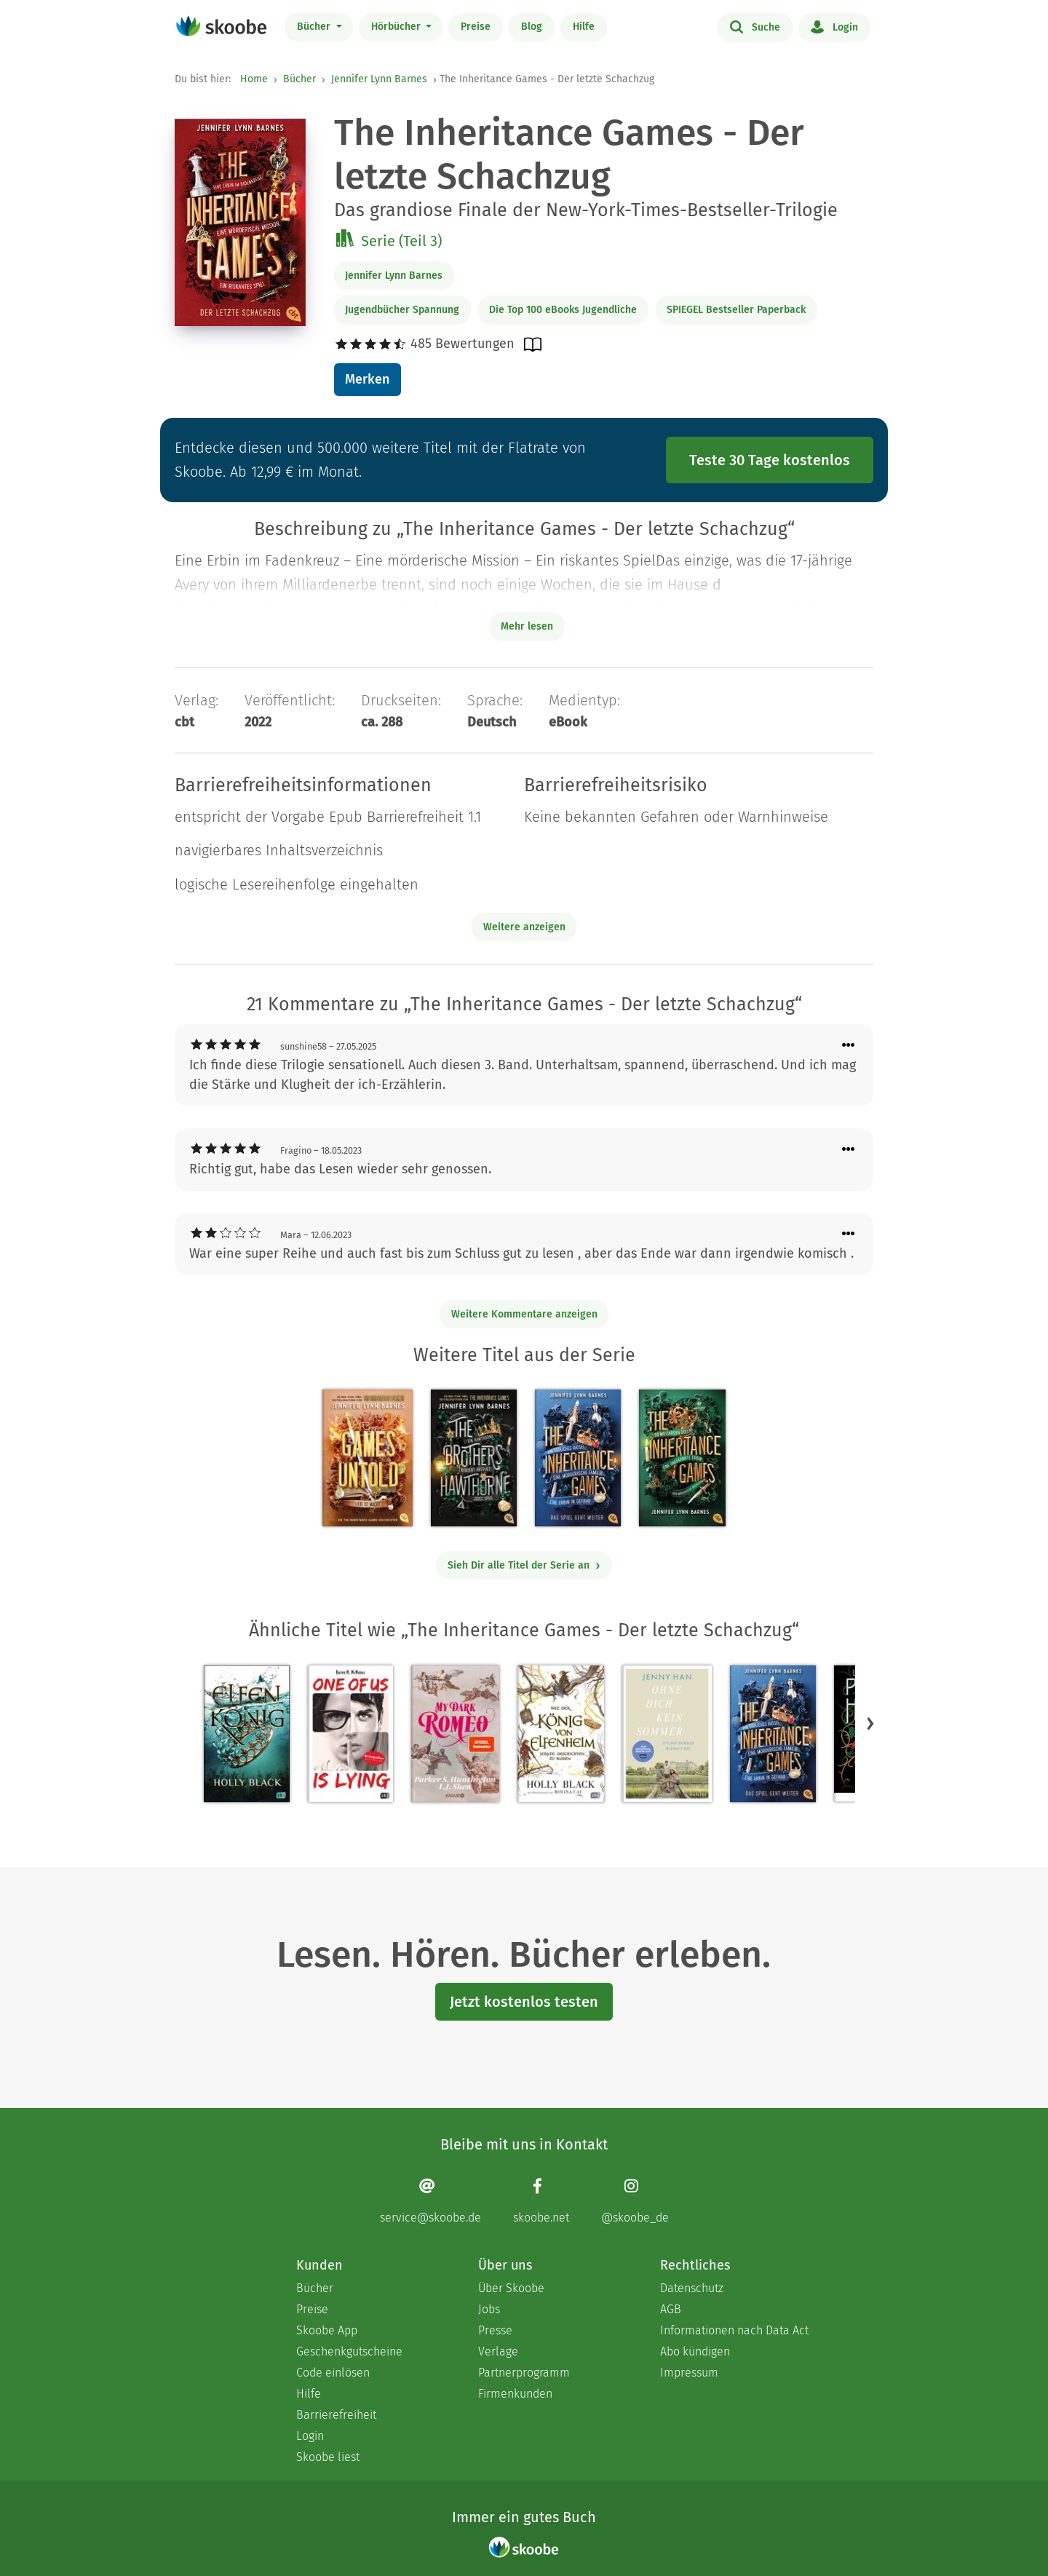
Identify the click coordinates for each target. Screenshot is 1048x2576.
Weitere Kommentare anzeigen (524, 1314)
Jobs (489, 2309)
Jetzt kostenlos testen (524, 2001)
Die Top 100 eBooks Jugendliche (563, 310)
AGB (670, 2309)
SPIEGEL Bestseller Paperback (736, 310)
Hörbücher (397, 26)
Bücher (315, 26)
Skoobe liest (328, 2457)
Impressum (689, 2372)
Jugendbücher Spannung (402, 310)
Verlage (498, 2351)
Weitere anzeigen (524, 927)
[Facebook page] (541, 2201)
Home (254, 79)
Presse (495, 2330)
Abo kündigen (695, 2351)
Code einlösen (333, 2372)
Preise (476, 26)
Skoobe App (326, 2330)
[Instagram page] (635, 2201)
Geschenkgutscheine (349, 2351)
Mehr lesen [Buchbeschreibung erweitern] (527, 626)
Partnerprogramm (524, 2372)
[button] (870, 1723)
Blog (531, 26)
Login (834, 26)
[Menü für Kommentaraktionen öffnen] (848, 1045)
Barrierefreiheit (336, 2415)
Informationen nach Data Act (734, 2330)
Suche (755, 26)
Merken (367, 379)
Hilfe (584, 26)
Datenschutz (691, 2288)
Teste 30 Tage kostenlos (769, 460)
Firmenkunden (515, 2394)
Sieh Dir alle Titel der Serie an (524, 1565)
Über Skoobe (511, 2288)
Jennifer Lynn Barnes (379, 79)
